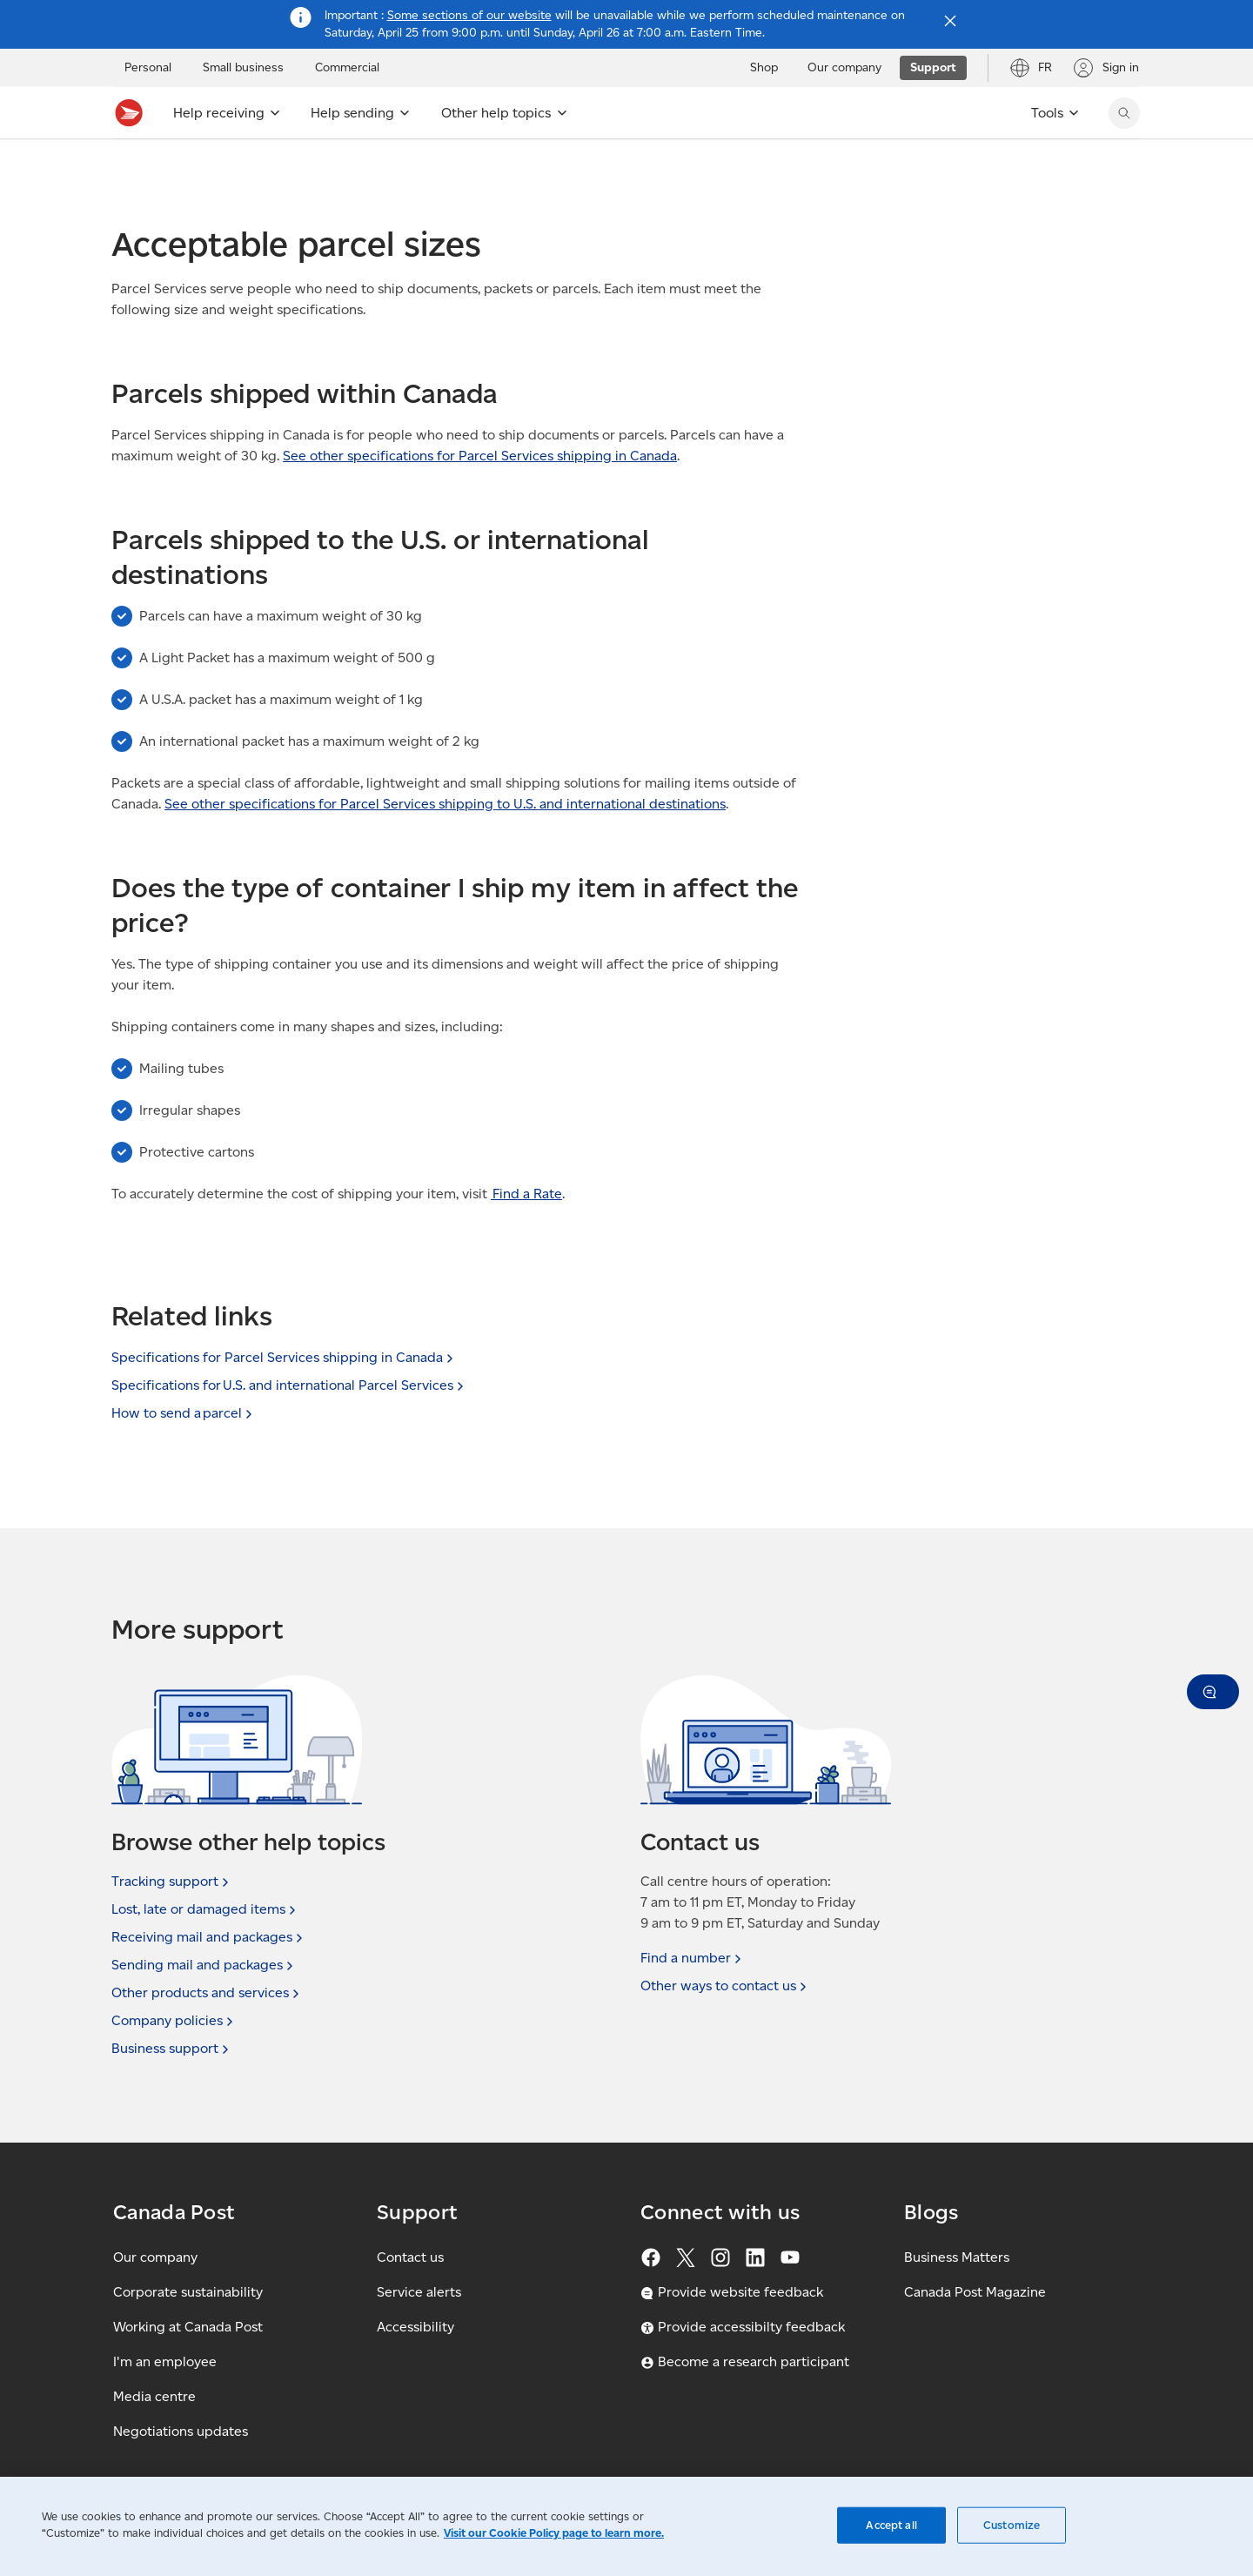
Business (171, 2048)
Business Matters (956, 2257)
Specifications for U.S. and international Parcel (289, 1385)
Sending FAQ (387, 169)
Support (133, 169)
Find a (692, 1958)
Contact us (410, 2257)
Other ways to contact (725, 1986)
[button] (1213, 1691)
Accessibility (415, 2326)
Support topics (219, 169)
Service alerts (419, 2292)
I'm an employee (165, 2361)
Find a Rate (526, 1232)
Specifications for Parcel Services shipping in (284, 1357)
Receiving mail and (208, 1937)
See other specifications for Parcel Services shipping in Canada (480, 494)
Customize (1011, 2525)
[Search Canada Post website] (1124, 113)
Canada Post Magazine (975, 2292)
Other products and (207, 1992)
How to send (183, 1413)
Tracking (171, 1881)
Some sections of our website (469, 15)
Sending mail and (204, 1965)
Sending (306, 169)
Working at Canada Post (188, 2326)
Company (174, 2020)
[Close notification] (950, 21)
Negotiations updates (180, 2431)
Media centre (154, 2396)
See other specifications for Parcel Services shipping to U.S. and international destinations (445, 842)
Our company (155, 2257)
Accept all (891, 2525)
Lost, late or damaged (205, 1909)
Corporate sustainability (188, 2292)
